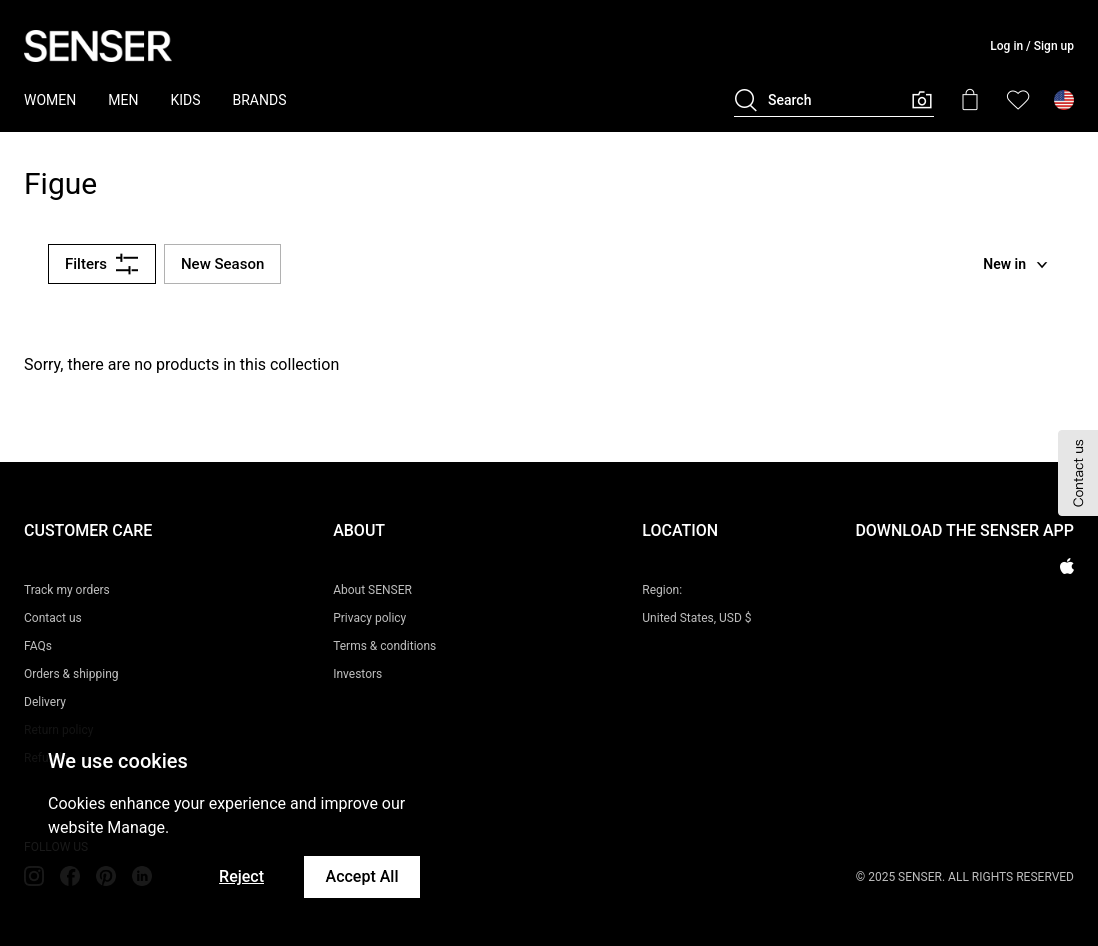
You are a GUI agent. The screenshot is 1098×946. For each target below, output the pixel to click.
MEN (123, 100)
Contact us (53, 618)
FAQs (38, 646)
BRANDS (260, 100)
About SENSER (372, 590)
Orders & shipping (71, 674)
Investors (357, 674)
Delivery (45, 702)
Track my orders (67, 590)
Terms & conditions (384, 646)
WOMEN (50, 100)
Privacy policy (369, 618)
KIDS (185, 100)
